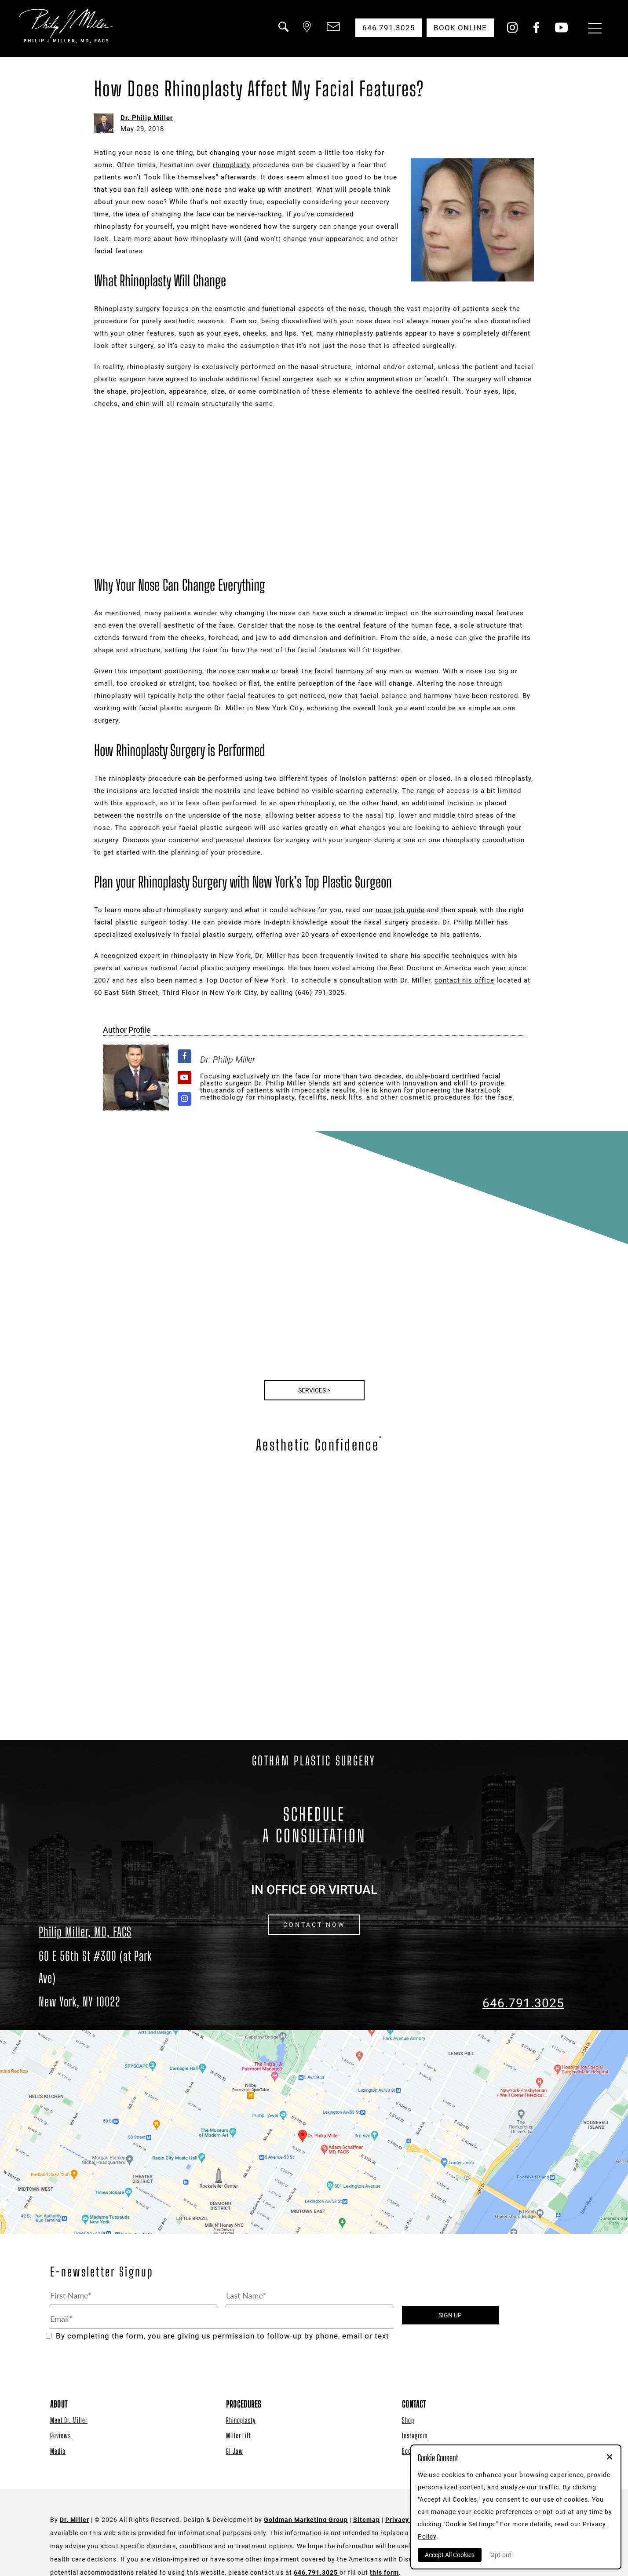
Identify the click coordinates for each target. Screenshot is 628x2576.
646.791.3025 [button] (388, 27)
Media (58, 2451)
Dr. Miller (74, 2519)
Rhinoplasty (241, 2420)
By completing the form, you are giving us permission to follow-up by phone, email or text (217, 2336)
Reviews (60, 2435)
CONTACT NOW (314, 1924)
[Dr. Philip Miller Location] (105, 1979)
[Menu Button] (593, 29)
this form (384, 2572)
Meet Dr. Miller (69, 2420)
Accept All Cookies (450, 2554)
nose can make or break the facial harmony (291, 671)
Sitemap (366, 2519)
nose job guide (400, 910)
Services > (314, 1390)
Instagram (414, 2435)
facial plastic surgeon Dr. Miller (192, 708)
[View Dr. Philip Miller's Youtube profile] (184, 1078)
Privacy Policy (408, 2519)
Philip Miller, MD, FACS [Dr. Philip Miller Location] (85, 1931)
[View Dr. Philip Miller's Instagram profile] (184, 1099)
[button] (282, 32)
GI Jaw (234, 2451)
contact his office (464, 980)
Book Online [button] (460, 27)
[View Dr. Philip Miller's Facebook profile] (184, 1056)
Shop (408, 2420)
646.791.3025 (523, 2003)
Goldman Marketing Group (306, 2519)
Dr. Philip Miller (146, 118)
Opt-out (500, 2554)
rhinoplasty (231, 165)
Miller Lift (238, 2435)
